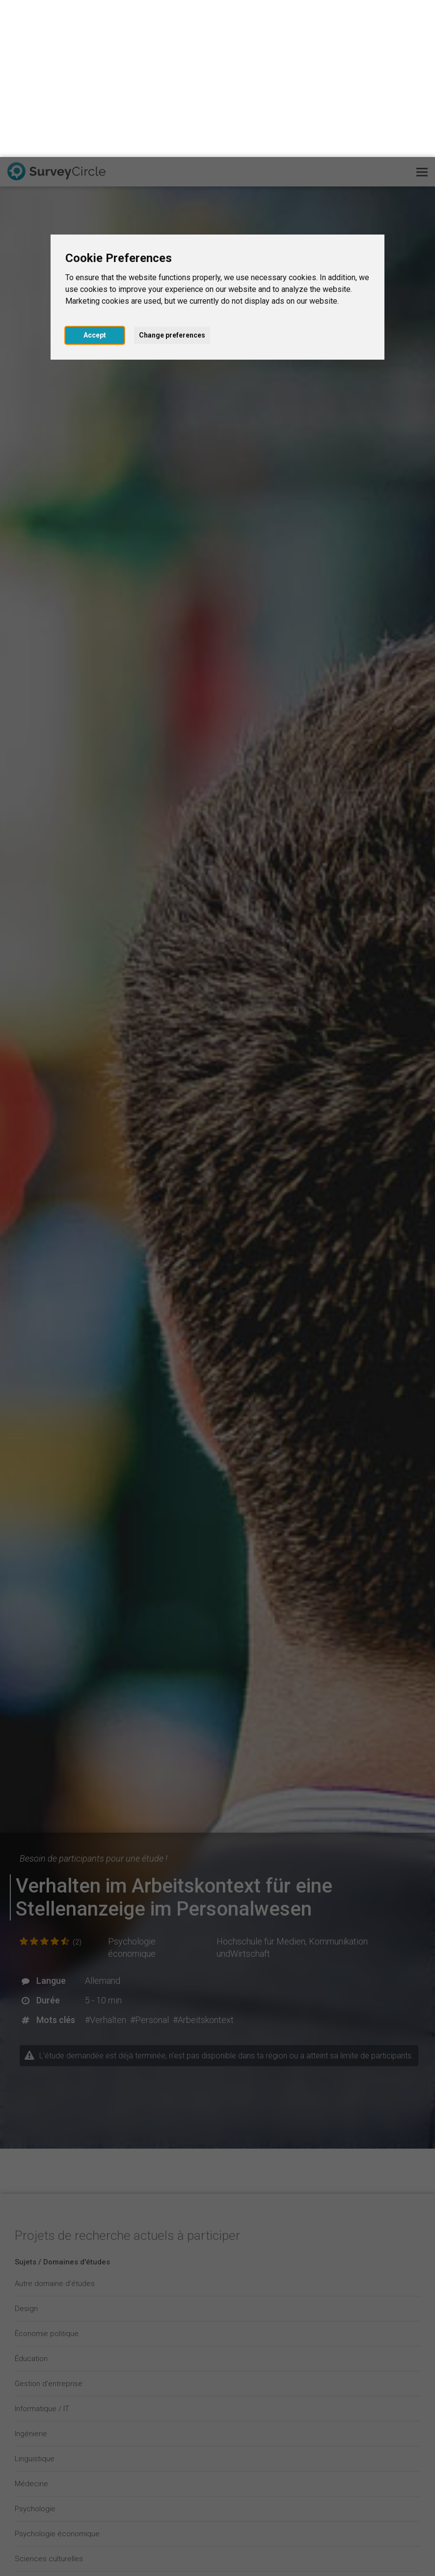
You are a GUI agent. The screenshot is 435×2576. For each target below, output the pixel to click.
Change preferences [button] (172, 178)
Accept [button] (94, 178)
